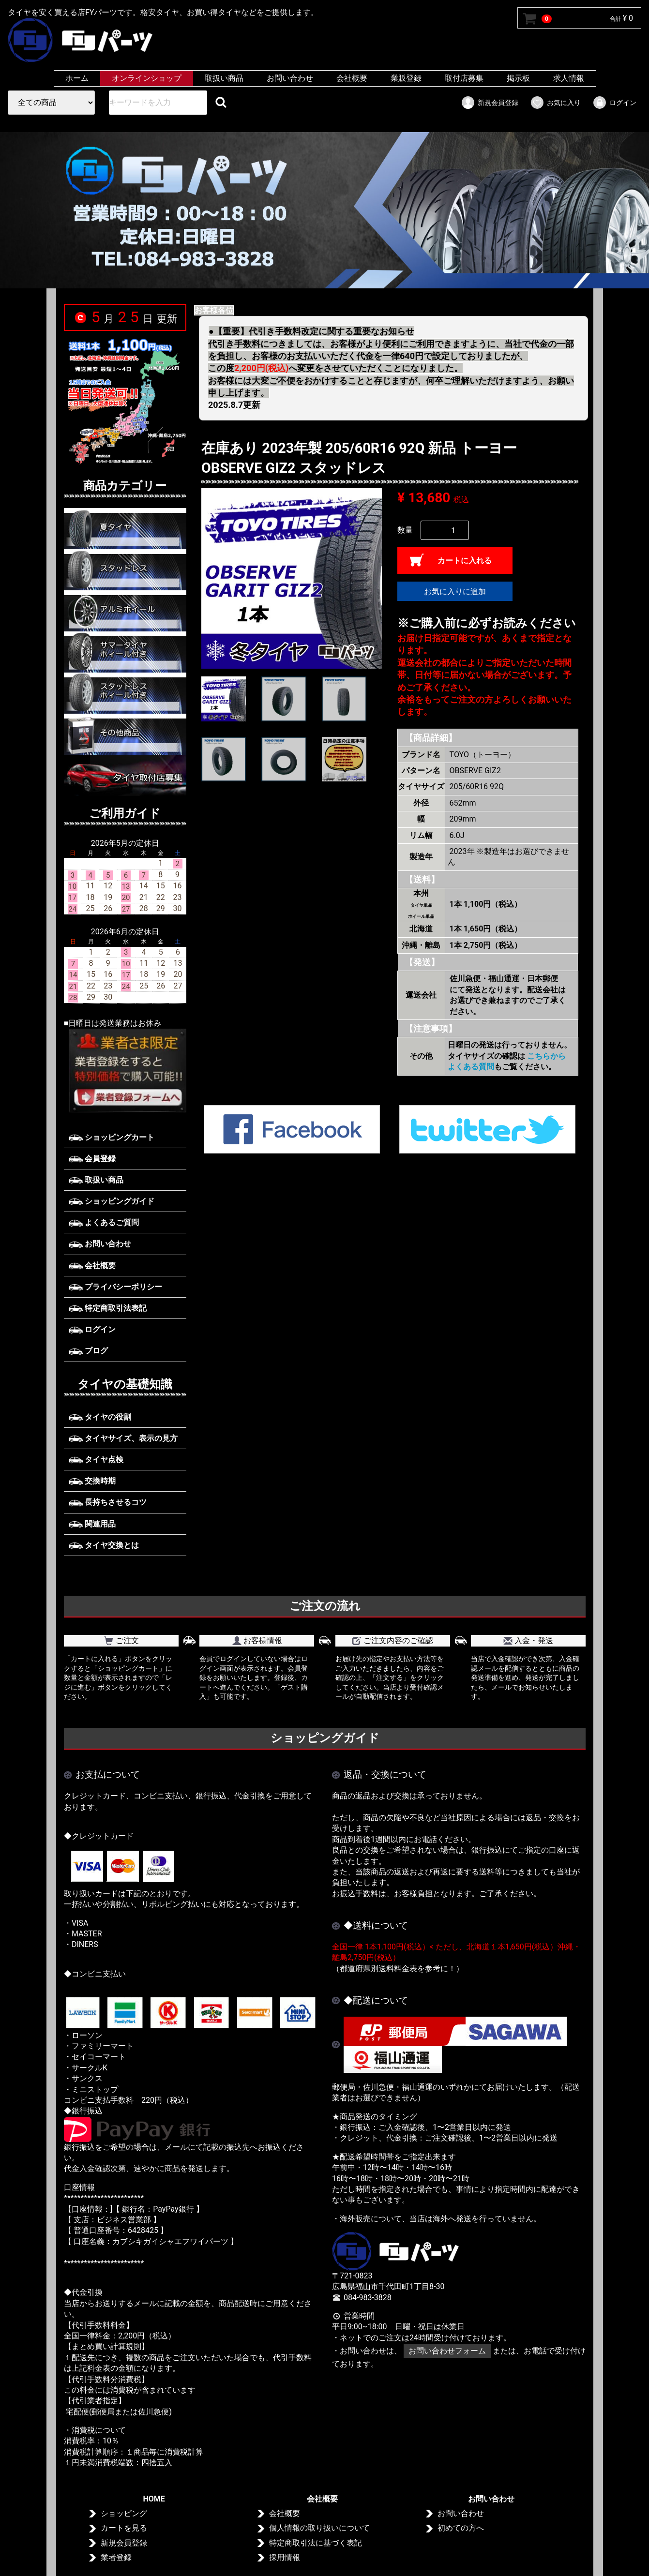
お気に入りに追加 (455, 591)
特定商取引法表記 (108, 1308)
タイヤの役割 (100, 1417)
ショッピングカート (112, 1136)
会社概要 (351, 78)
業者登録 (115, 2557)
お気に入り (555, 102)
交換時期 (92, 1480)
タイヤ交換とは (104, 1545)
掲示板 (518, 78)
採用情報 (284, 2557)
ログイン (614, 102)
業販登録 (406, 78)
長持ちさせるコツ (108, 1502)
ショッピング (123, 2513)
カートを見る (123, 2527)
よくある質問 (471, 1066)
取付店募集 (464, 78)
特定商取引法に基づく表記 (315, 2542)
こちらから (546, 1056)
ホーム (77, 78)
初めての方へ (461, 2527)
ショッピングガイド (112, 1201)
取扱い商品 (224, 78)
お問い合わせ (290, 78)
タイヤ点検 (96, 1459)
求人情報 (568, 78)
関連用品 (92, 1523)
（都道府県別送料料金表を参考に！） (398, 1968)
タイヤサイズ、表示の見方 (123, 1438)
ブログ (88, 1350)
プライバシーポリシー (116, 1286)
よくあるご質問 (104, 1222)
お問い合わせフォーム (446, 2350)
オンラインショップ (146, 78)
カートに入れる (465, 560)
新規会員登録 (489, 102)
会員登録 (92, 1158)
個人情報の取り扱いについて (319, 2527)
